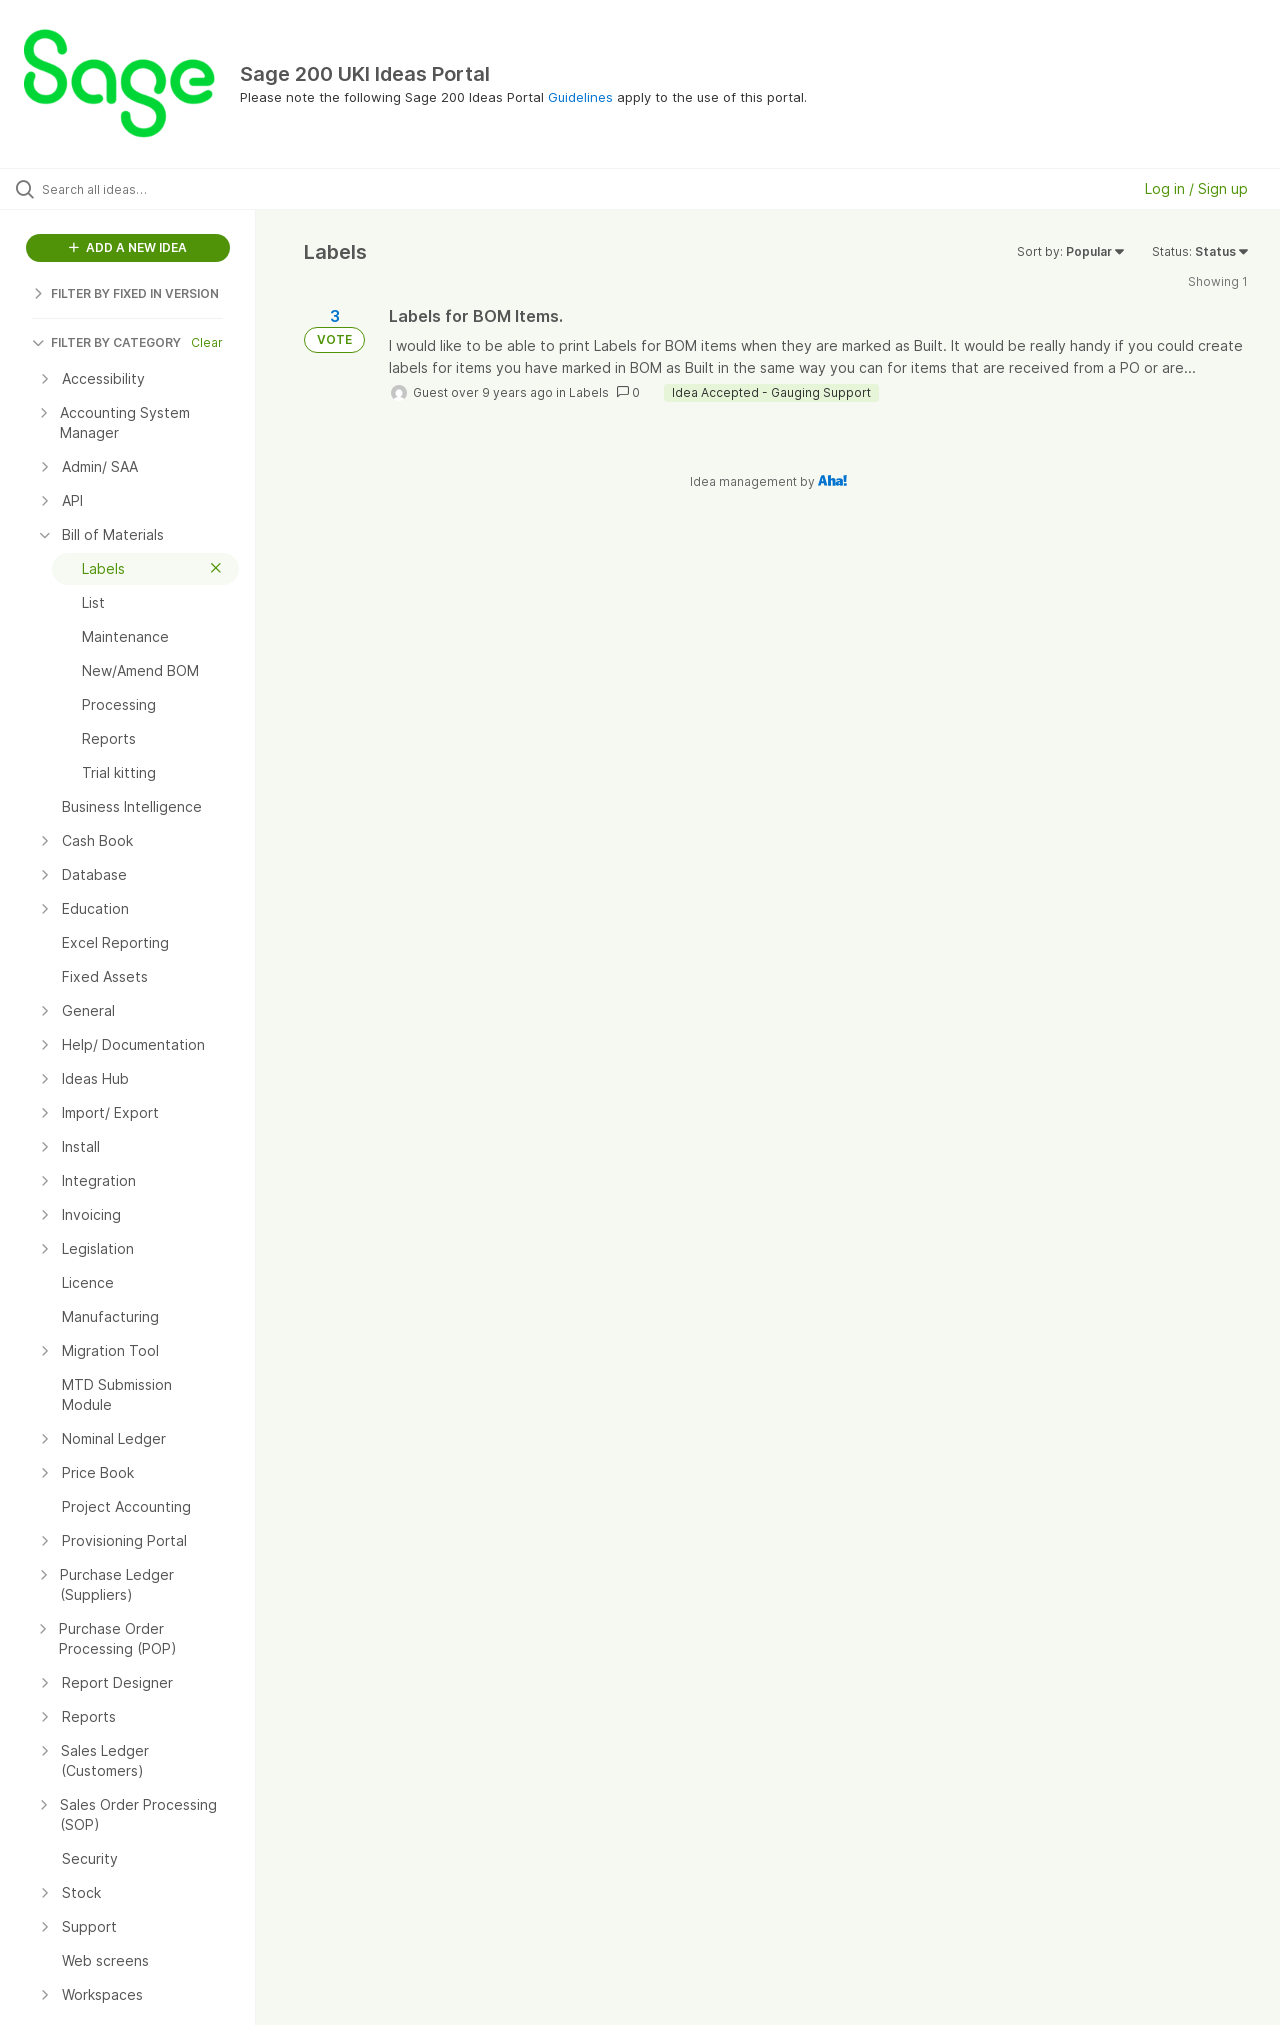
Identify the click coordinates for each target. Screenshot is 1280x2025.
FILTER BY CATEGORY (106, 342)
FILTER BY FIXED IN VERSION (125, 293)
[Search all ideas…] (153, 189)
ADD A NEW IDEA (128, 247)
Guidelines (580, 97)
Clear (207, 342)
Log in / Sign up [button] (1196, 188)
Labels (589, 392)
